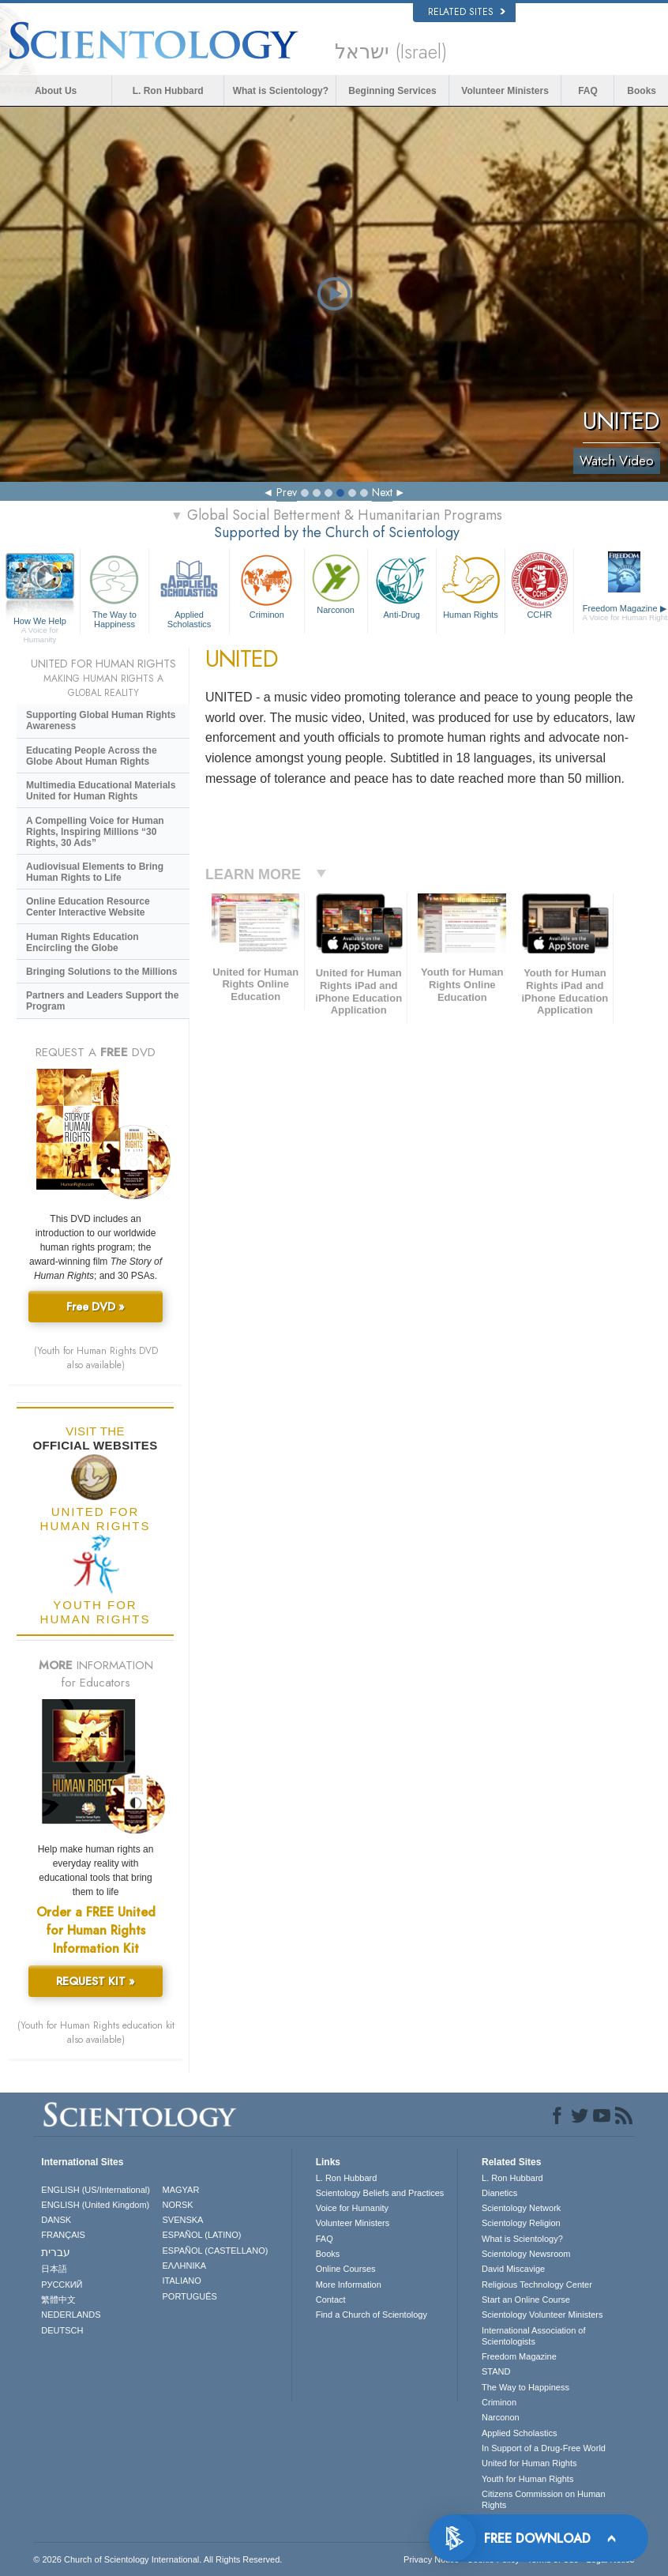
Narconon (336, 583)
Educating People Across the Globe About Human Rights (91, 756)
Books (641, 90)
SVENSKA (182, 2219)
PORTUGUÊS (189, 2296)
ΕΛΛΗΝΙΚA (184, 2265)
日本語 (54, 2268)
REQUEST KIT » (95, 1981)
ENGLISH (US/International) (95, 2189)
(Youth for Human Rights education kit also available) (96, 2032)
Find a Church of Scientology (371, 2314)
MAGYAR (180, 2189)
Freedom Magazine (519, 2356)
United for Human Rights (529, 2463)
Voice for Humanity (352, 2208)
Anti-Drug (402, 585)
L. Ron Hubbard (168, 90)
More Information (348, 2284)
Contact (331, 2299)
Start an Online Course (526, 2299)
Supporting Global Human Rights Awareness (100, 720)
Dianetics (499, 2193)
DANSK (56, 2219)
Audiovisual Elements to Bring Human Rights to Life (94, 872)
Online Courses (346, 2268)
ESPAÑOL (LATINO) (201, 2234)
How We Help (40, 621)
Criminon (267, 585)
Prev (286, 492)
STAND (496, 2371)
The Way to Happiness (114, 589)
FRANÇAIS (63, 2234)
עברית (55, 2252)
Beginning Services (392, 90)
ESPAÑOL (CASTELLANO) (215, 2250)
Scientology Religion (521, 2223)
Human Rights (471, 585)
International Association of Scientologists (533, 2336)
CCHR (539, 585)
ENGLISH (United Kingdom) (95, 2204)
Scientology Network (521, 2208)
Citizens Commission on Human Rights (544, 2499)
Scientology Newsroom (526, 2253)
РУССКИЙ (61, 2284)
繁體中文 (58, 2299)
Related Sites (466, 12)
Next (382, 492)
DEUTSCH (62, 2330)
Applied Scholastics (189, 589)
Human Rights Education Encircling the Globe (82, 942)
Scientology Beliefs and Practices (380, 2193)
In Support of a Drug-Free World (544, 2448)
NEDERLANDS (70, 2314)
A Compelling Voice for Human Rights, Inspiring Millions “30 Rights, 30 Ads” (95, 831)
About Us (56, 90)
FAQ (588, 90)
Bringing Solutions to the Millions (101, 971)
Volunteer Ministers (504, 90)
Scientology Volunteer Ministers (542, 2314)
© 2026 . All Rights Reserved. (157, 2559)
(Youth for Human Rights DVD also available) (96, 1358)
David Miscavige (513, 2268)
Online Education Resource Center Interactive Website (88, 907)
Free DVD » (95, 1306)
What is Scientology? (280, 90)
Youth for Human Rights (527, 2479)
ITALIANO (181, 2280)
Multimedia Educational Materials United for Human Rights (100, 791)
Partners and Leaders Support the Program (102, 1001)
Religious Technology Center (537, 2284)
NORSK (177, 2204)
